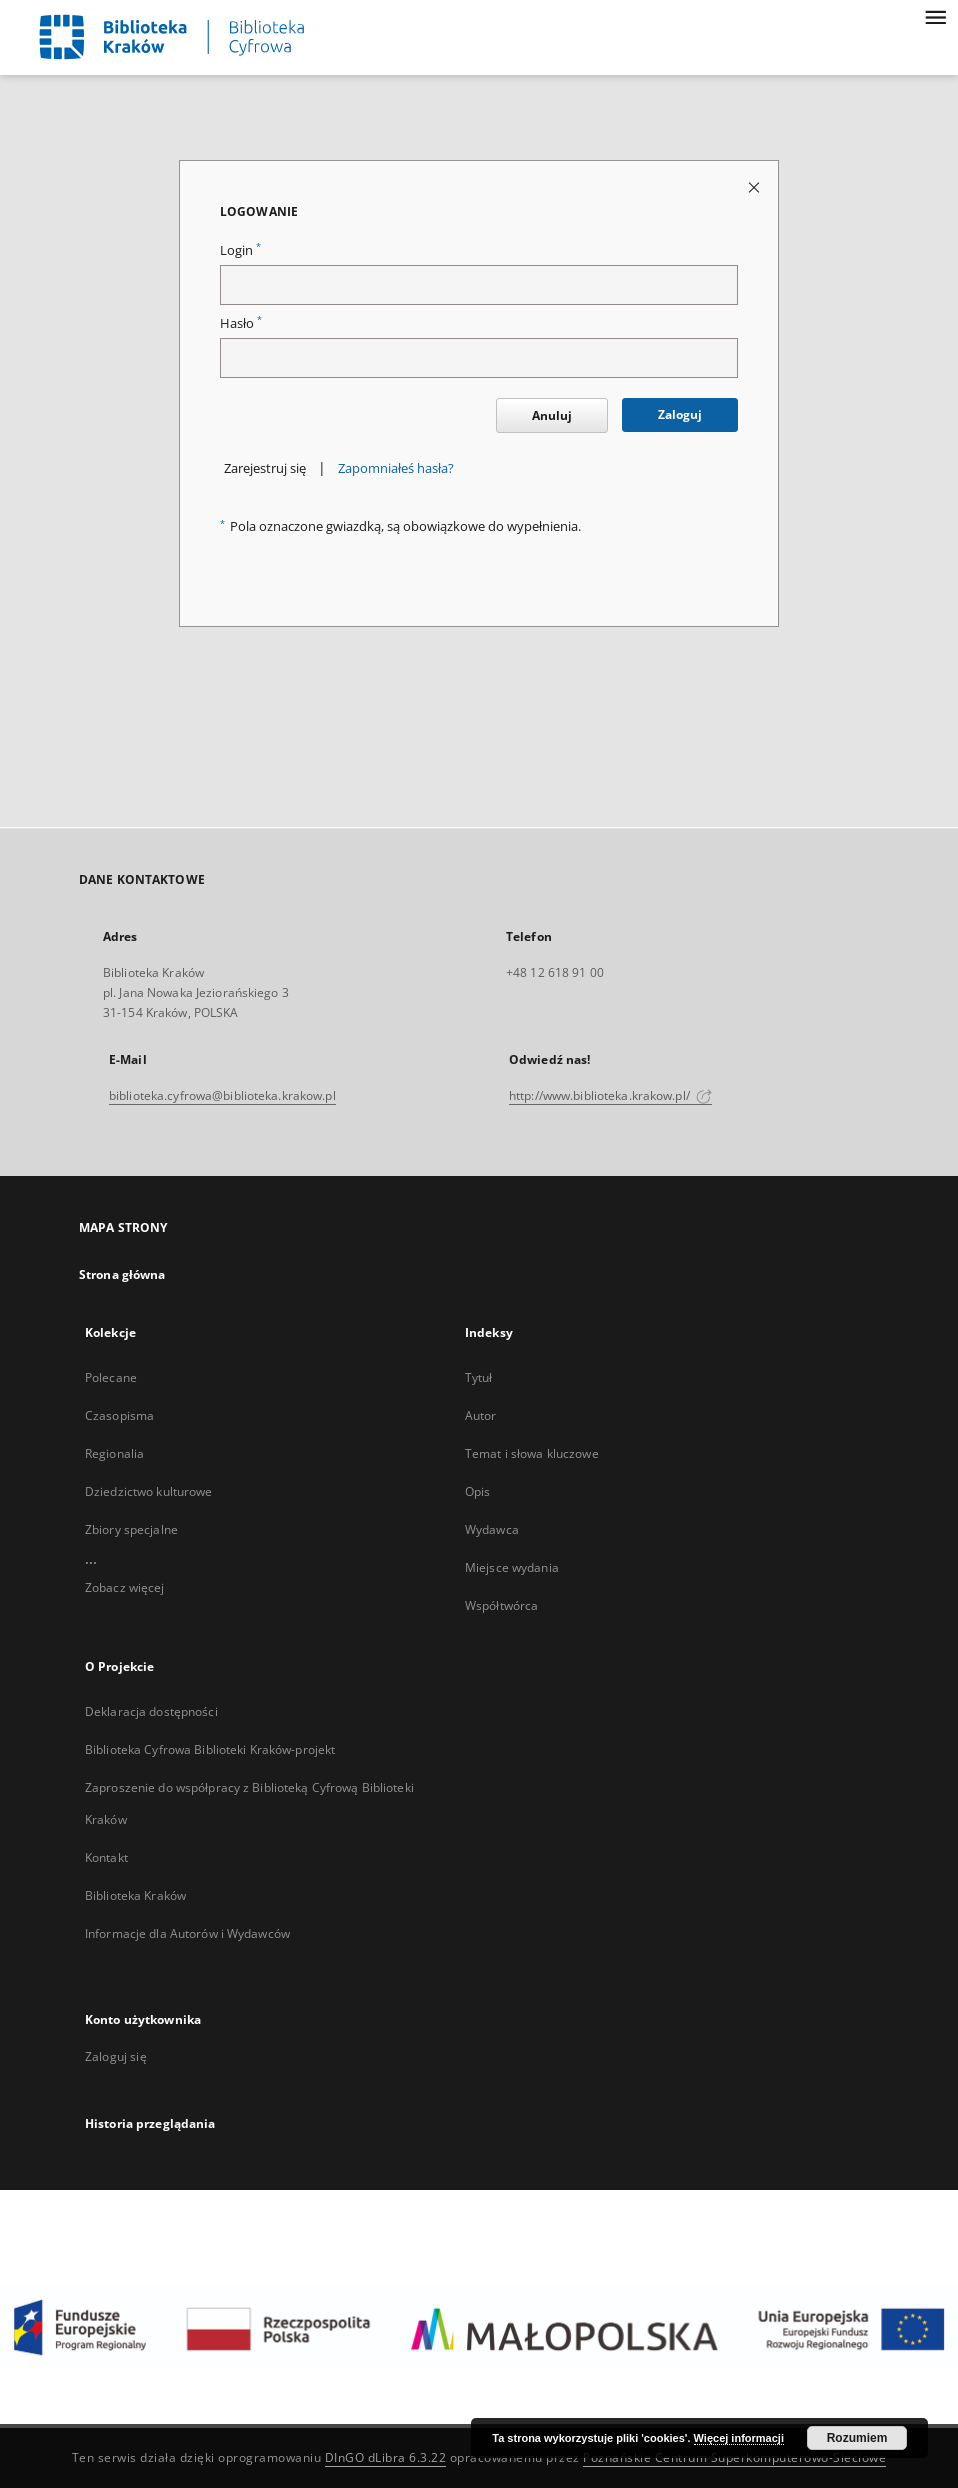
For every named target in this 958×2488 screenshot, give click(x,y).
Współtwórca (501, 1605)
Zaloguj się (116, 2056)
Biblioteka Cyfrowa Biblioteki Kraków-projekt (210, 1749)
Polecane (111, 1377)
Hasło (241, 323)
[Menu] (935, 16)
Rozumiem (857, 2438)
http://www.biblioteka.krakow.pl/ (610, 1095)
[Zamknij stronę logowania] (755, 186)
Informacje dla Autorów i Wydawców (187, 1933)
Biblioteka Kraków (135, 1895)
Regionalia (114, 1453)
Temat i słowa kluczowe (532, 1453)
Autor (481, 1415)
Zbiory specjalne (131, 1529)
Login (240, 250)
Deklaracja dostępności (151, 1711)
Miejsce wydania (512, 1567)
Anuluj (552, 415)
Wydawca (492, 1529)
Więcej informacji (739, 2438)
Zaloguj (680, 414)
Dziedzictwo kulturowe (149, 1491)
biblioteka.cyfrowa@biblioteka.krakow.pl (222, 1095)
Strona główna (122, 1274)
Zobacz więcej (125, 1587)
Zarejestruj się (265, 468)
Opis (477, 1491)
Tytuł (479, 1377)
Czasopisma (119, 1415)
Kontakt (106, 1857)
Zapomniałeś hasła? (396, 468)
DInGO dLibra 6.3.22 (386, 2457)
